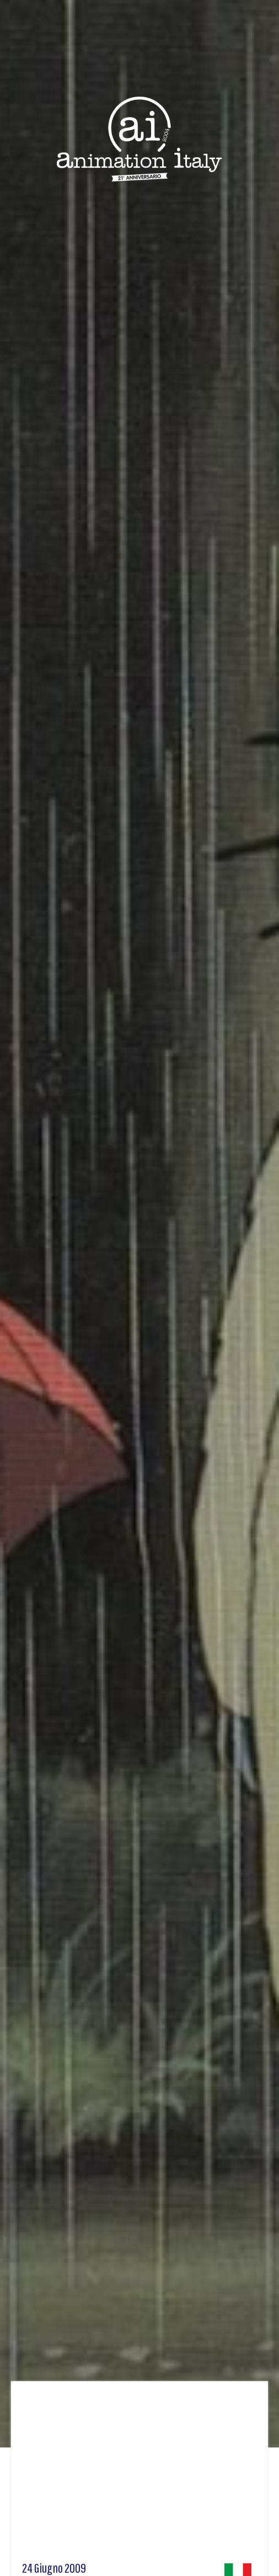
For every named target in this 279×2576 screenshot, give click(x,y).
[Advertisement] (139, 2475)
